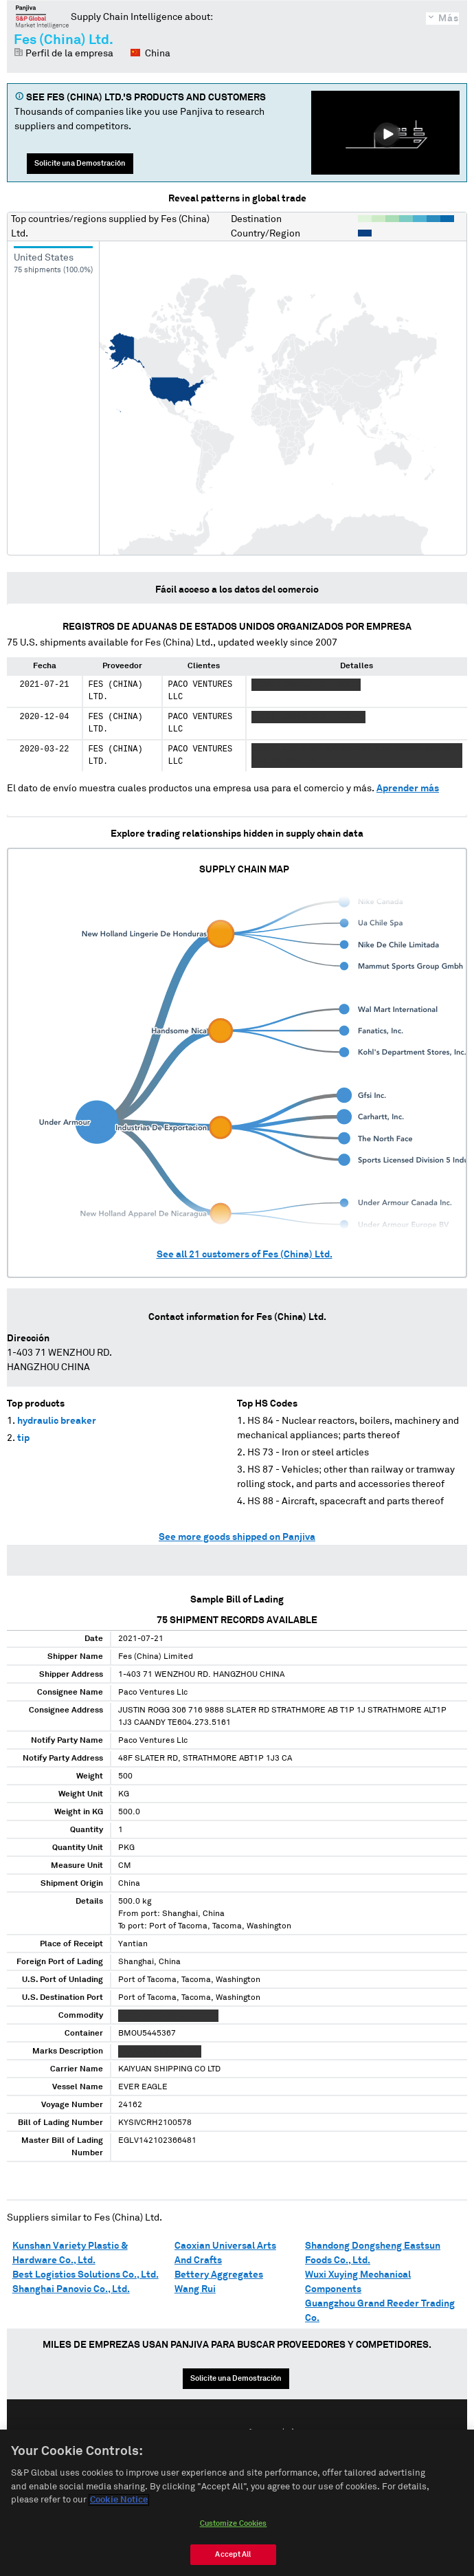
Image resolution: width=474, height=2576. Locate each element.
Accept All (233, 2554)
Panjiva (42, 16)
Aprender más (407, 788)
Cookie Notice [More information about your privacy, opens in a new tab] (119, 2500)
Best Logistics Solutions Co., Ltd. (85, 2275)
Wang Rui (195, 2289)
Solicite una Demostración (80, 163)
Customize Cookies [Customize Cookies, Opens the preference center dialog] (233, 2523)
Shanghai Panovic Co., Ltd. (71, 2289)
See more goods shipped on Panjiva (237, 1537)
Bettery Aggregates (218, 2275)
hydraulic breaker (56, 1421)
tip (23, 1438)
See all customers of (244, 1254)
